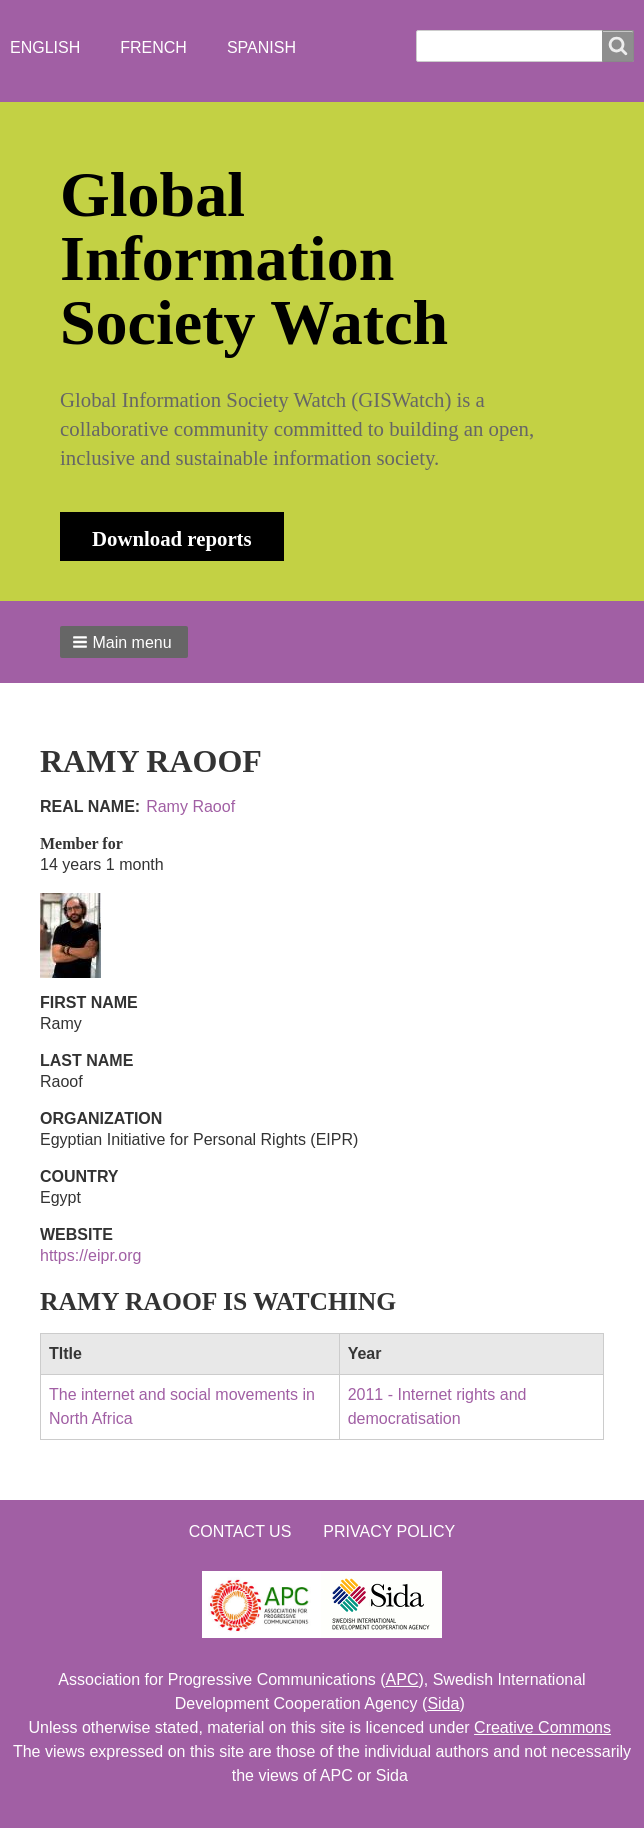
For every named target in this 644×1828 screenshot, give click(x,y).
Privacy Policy (389, 1531)
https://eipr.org (90, 1255)
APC (402, 1679)
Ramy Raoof (190, 806)
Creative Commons (542, 1727)
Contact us (240, 1531)
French (153, 47)
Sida (443, 1703)
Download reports (172, 538)
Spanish (261, 47)
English (45, 47)
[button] (124, 642)
